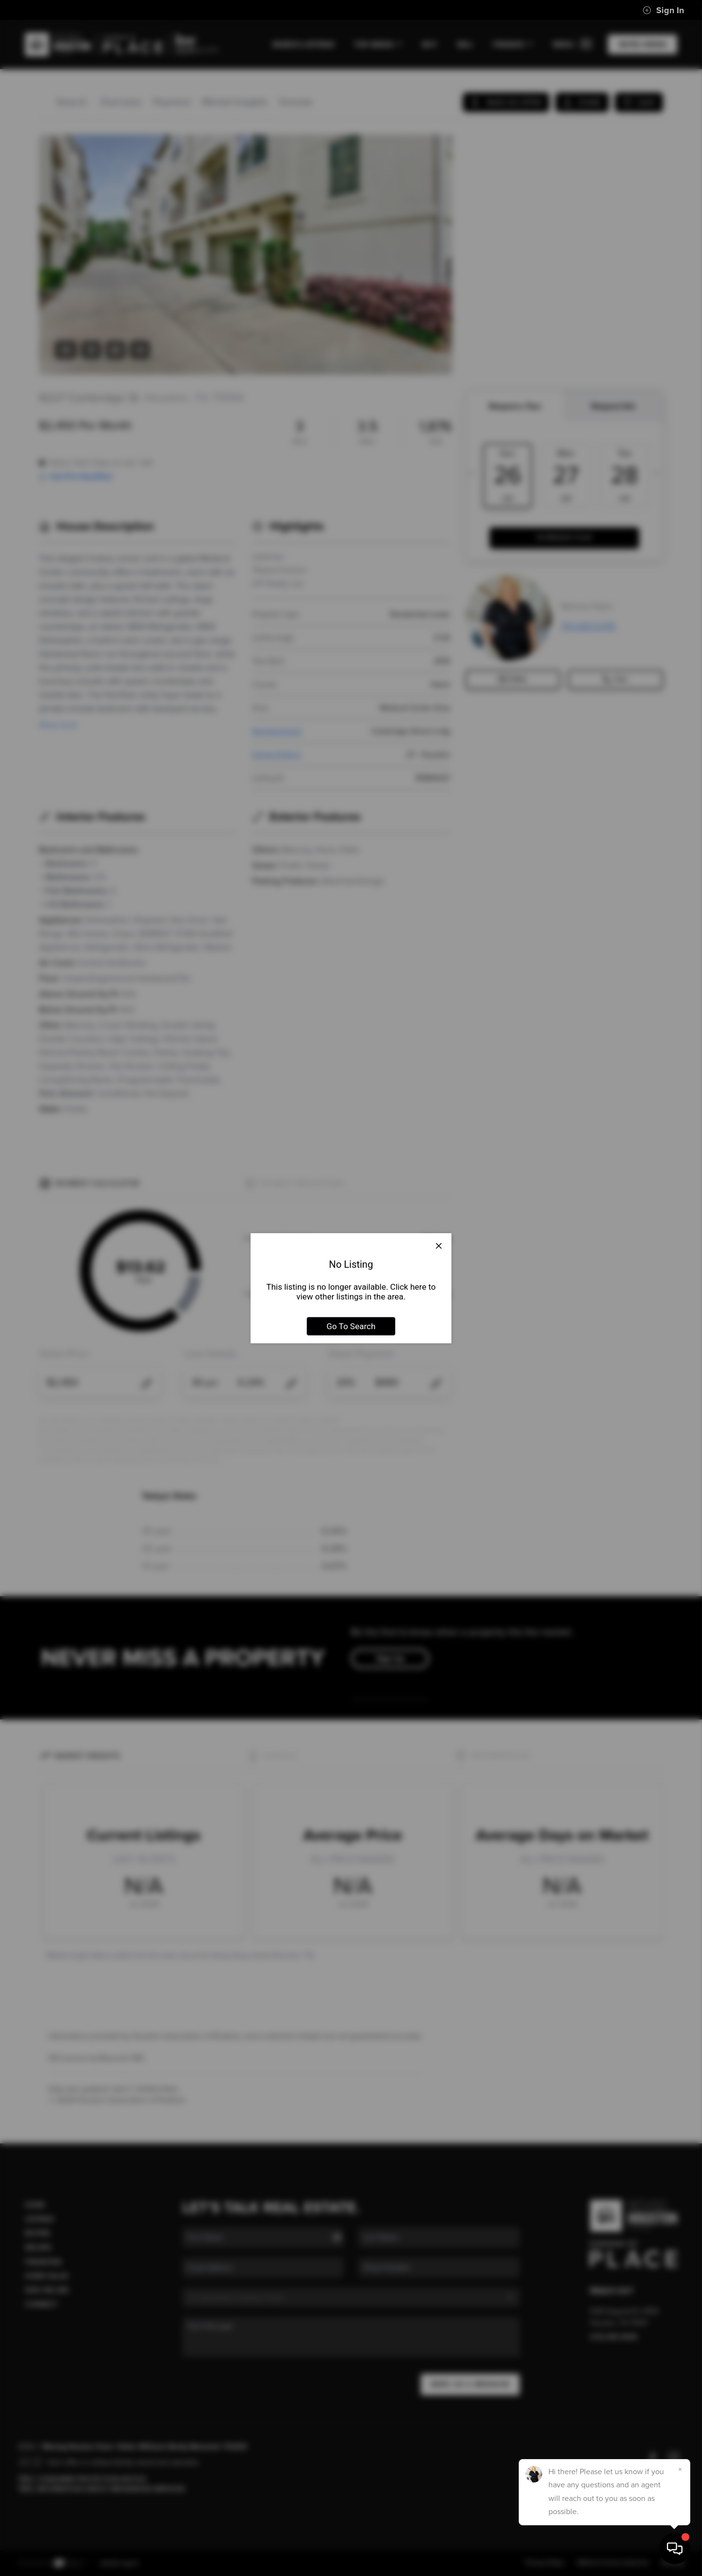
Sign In (663, 10)
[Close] (680, 2469)
